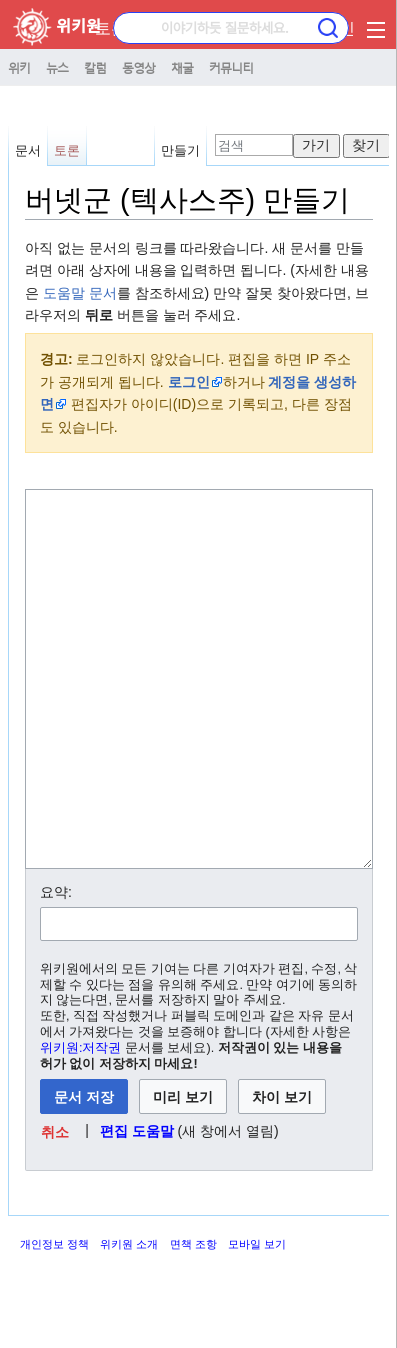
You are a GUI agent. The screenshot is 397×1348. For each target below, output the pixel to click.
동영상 (138, 67)
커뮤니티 (231, 67)
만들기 (180, 150)
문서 (28, 150)
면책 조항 (193, 1319)
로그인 (189, 382)
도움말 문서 (80, 293)
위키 (19, 67)
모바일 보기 (257, 1319)
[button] (55, 1206)
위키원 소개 (129, 1319)
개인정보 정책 (54, 1319)
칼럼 (95, 67)
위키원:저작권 (81, 1123)
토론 (111, 28)
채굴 (182, 67)
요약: (56, 967)
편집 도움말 (137, 1206)
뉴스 (57, 67)
